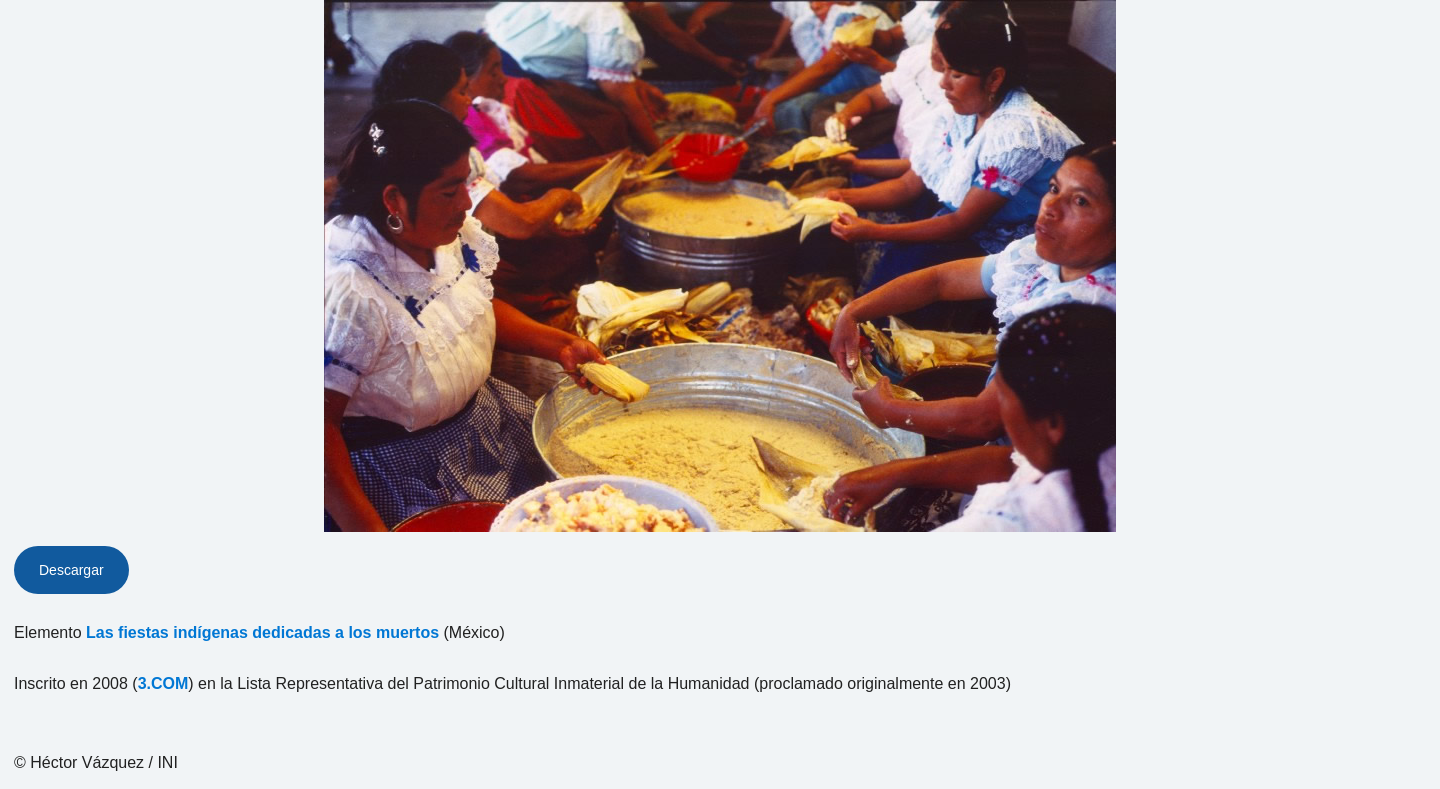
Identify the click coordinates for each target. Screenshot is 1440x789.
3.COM (163, 683)
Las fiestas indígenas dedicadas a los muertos (262, 632)
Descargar (71, 570)
